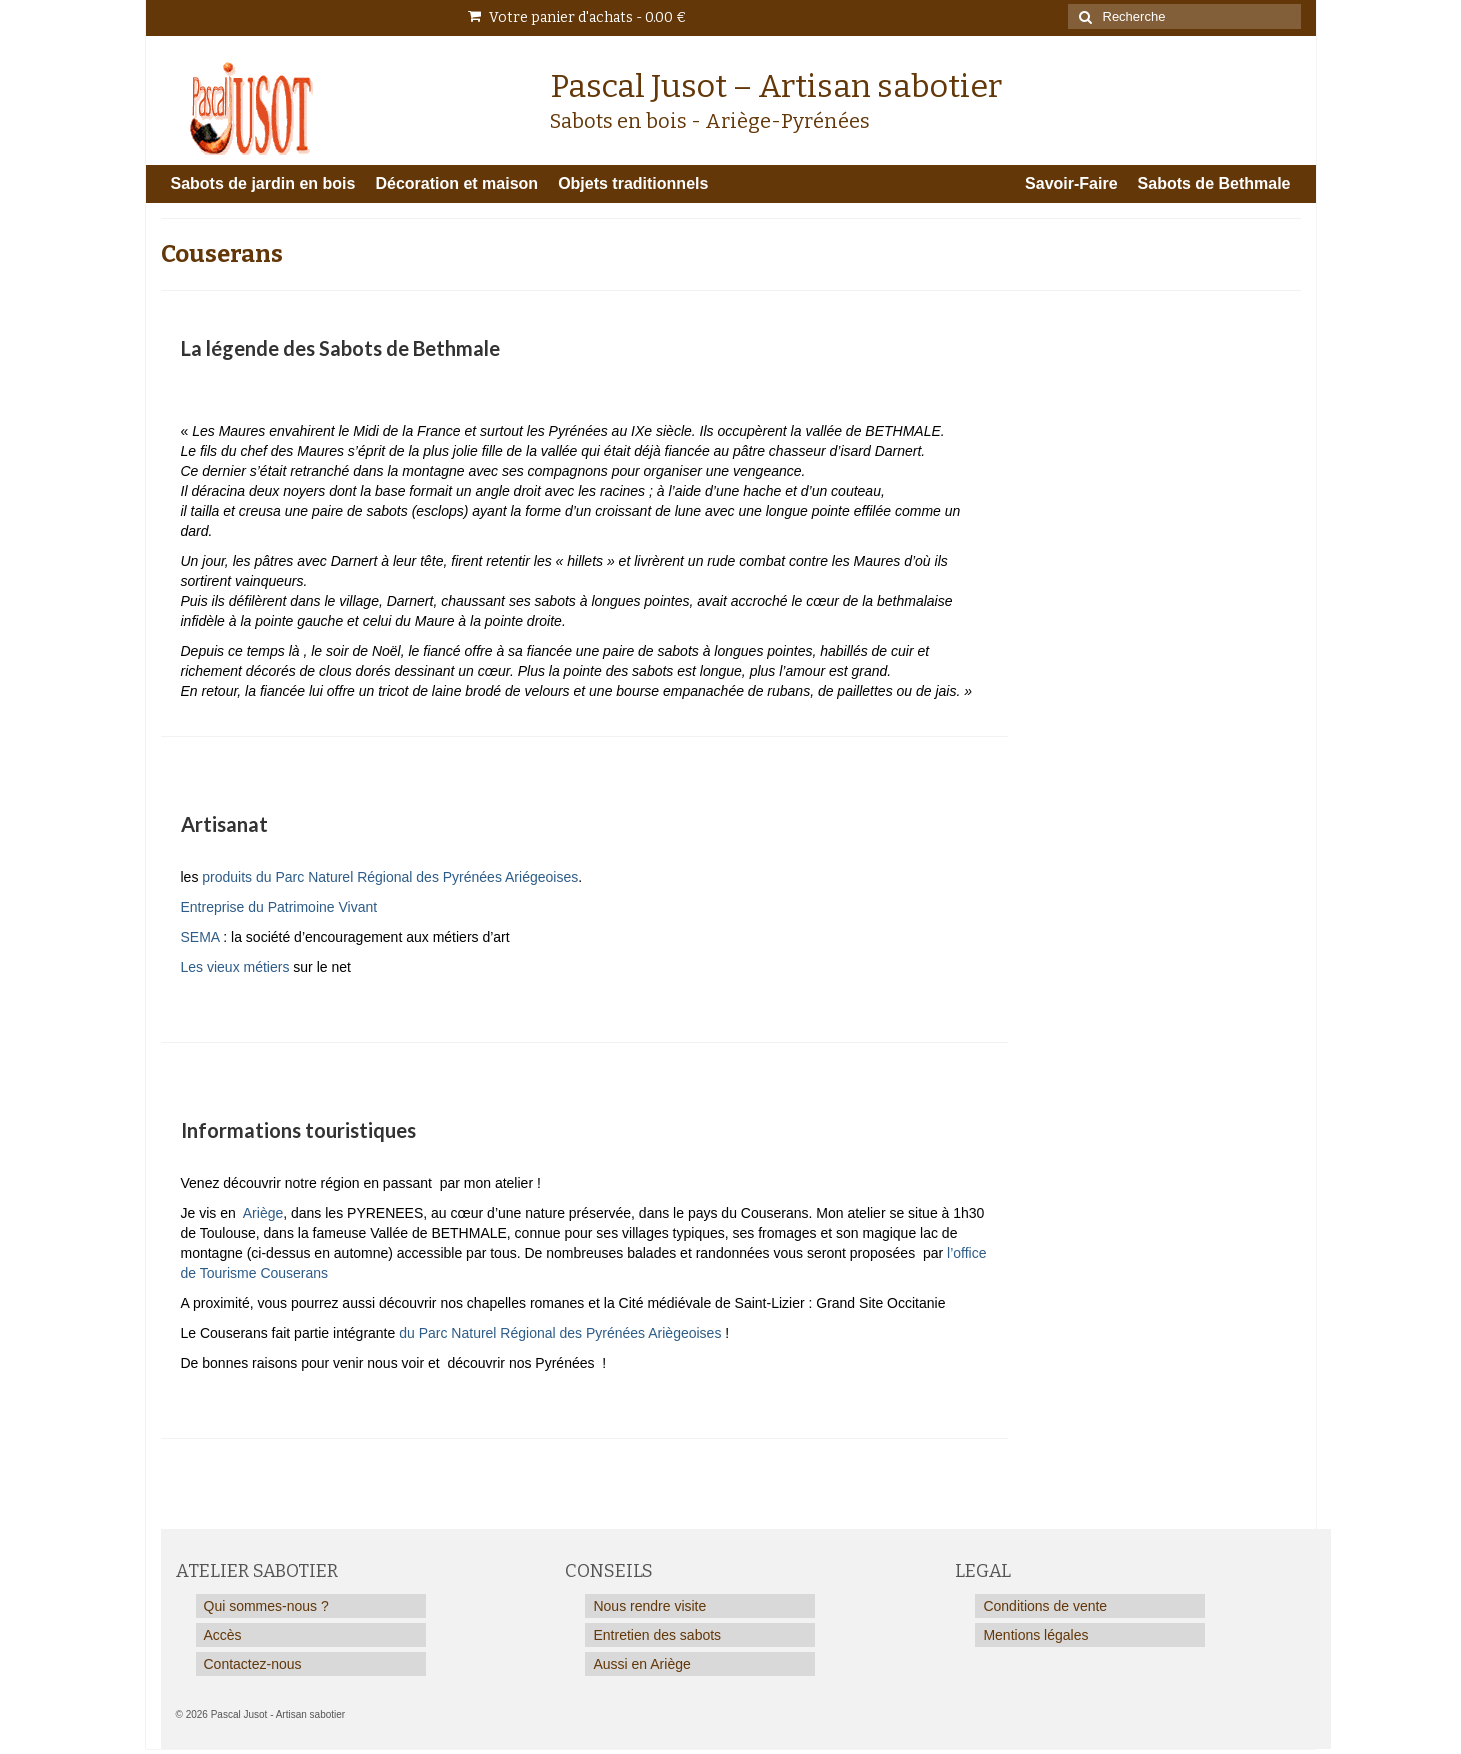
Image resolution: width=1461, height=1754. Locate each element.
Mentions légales (1035, 1635)
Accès (223, 1635)
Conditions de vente (1045, 1606)
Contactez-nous (253, 1664)
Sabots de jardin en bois (263, 183)
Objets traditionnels (633, 183)
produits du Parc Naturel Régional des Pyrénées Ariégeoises (390, 877)
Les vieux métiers (235, 967)
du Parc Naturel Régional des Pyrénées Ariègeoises (560, 1333)
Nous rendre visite (649, 1606)
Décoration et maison (456, 183)
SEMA (200, 937)
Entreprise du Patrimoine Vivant (279, 907)
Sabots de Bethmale (1214, 183)
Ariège (263, 1213)
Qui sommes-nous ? (266, 1606)
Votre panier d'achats (577, 17)
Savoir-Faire (1071, 183)
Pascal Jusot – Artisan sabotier (776, 86)
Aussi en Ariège (641, 1664)
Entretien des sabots (657, 1635)
